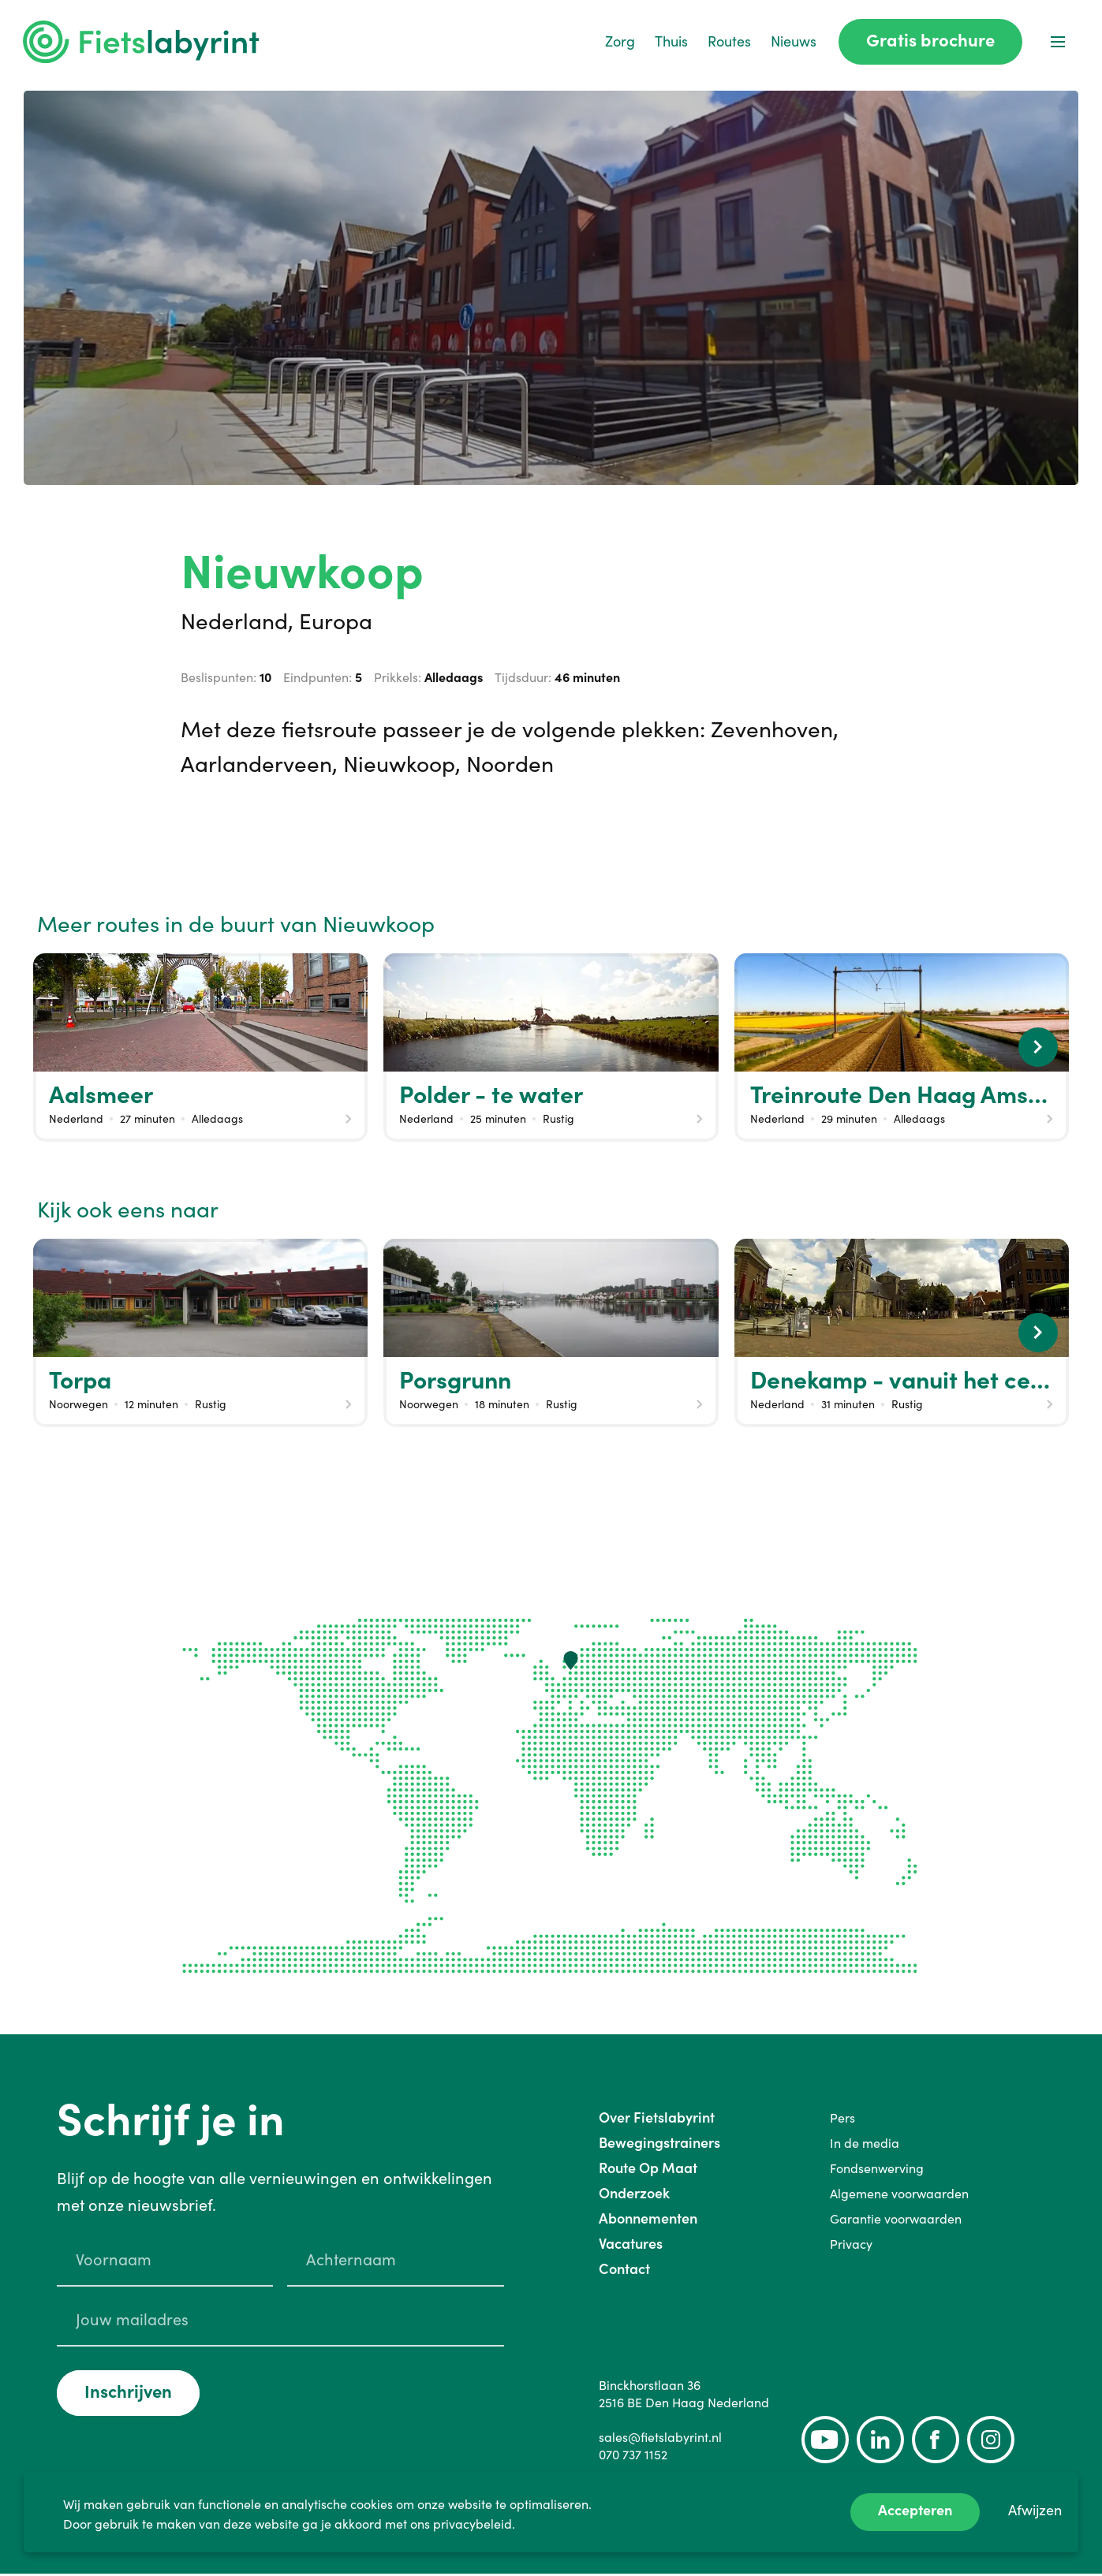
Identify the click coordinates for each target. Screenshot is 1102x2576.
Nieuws (793, 43)
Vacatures (631, 2246)
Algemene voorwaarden (899, 2196)
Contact (624, 2271)
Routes (728, 43)
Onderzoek (634, 2195)
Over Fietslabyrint (657, 2120)
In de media (864, 2145)
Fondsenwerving (877, 2171)
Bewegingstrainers (659, 2145)
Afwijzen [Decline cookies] (1035, 2510)
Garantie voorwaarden (896, 2221)
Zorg (619, 43)
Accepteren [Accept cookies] (915, 2510)
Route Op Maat (648, 2170)
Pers (842, 2120)
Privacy (851, 2246)
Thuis (670, 43)
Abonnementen (648, 2221)
